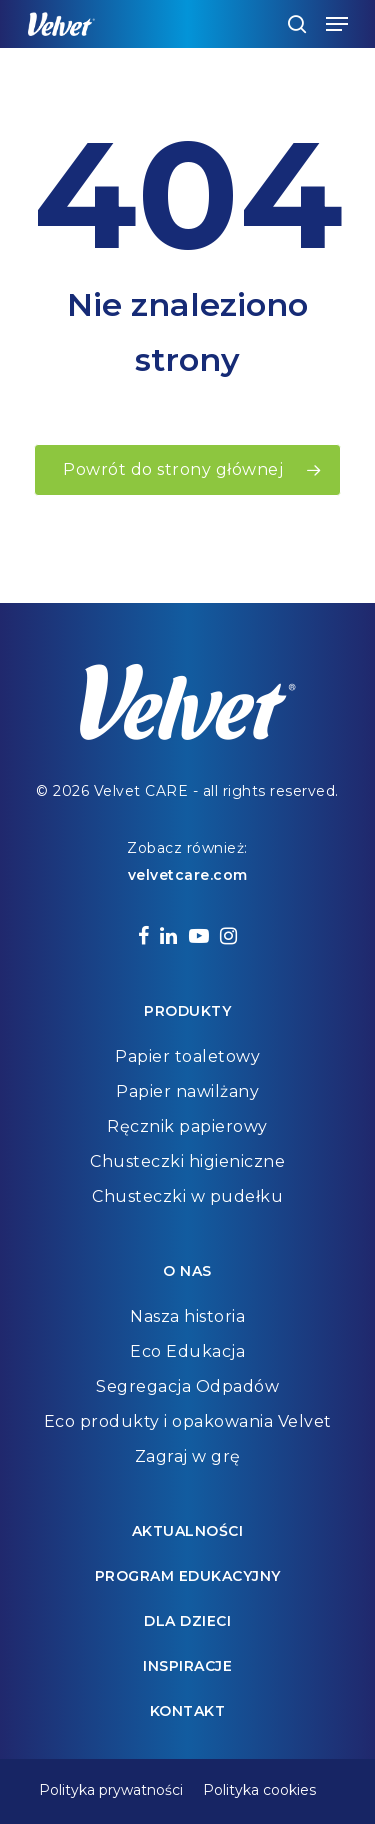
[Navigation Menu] (337, 24)
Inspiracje (187, 1666)
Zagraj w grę (188, 1456)
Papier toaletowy (187, 1056)
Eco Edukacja (187, 1351)
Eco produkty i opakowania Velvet (188, 1421)
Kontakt (188, 1711)
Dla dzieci (187, 1621)
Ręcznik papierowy (187, 1126)
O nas (187, 1271)
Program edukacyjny (188, 1576)
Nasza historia (187, 1316)
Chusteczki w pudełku (187, 1196)
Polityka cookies (259, 1790)
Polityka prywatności (111, 1790)
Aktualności (188, 1531)
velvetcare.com (188, 875)
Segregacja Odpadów (187, 1386)
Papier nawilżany (187, 1091)
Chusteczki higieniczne (187, 1161)
